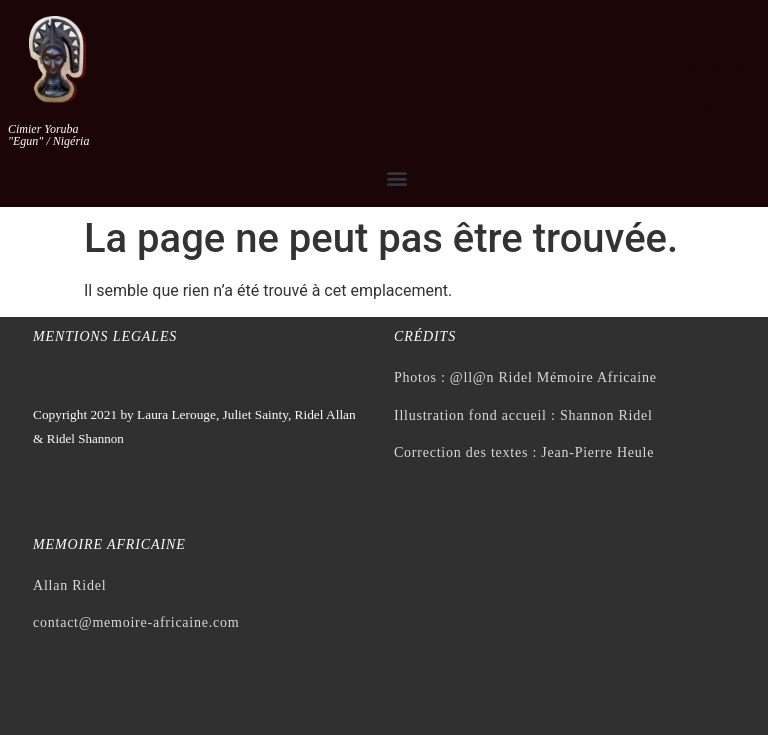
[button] (396, 177)
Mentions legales (105, 336)
